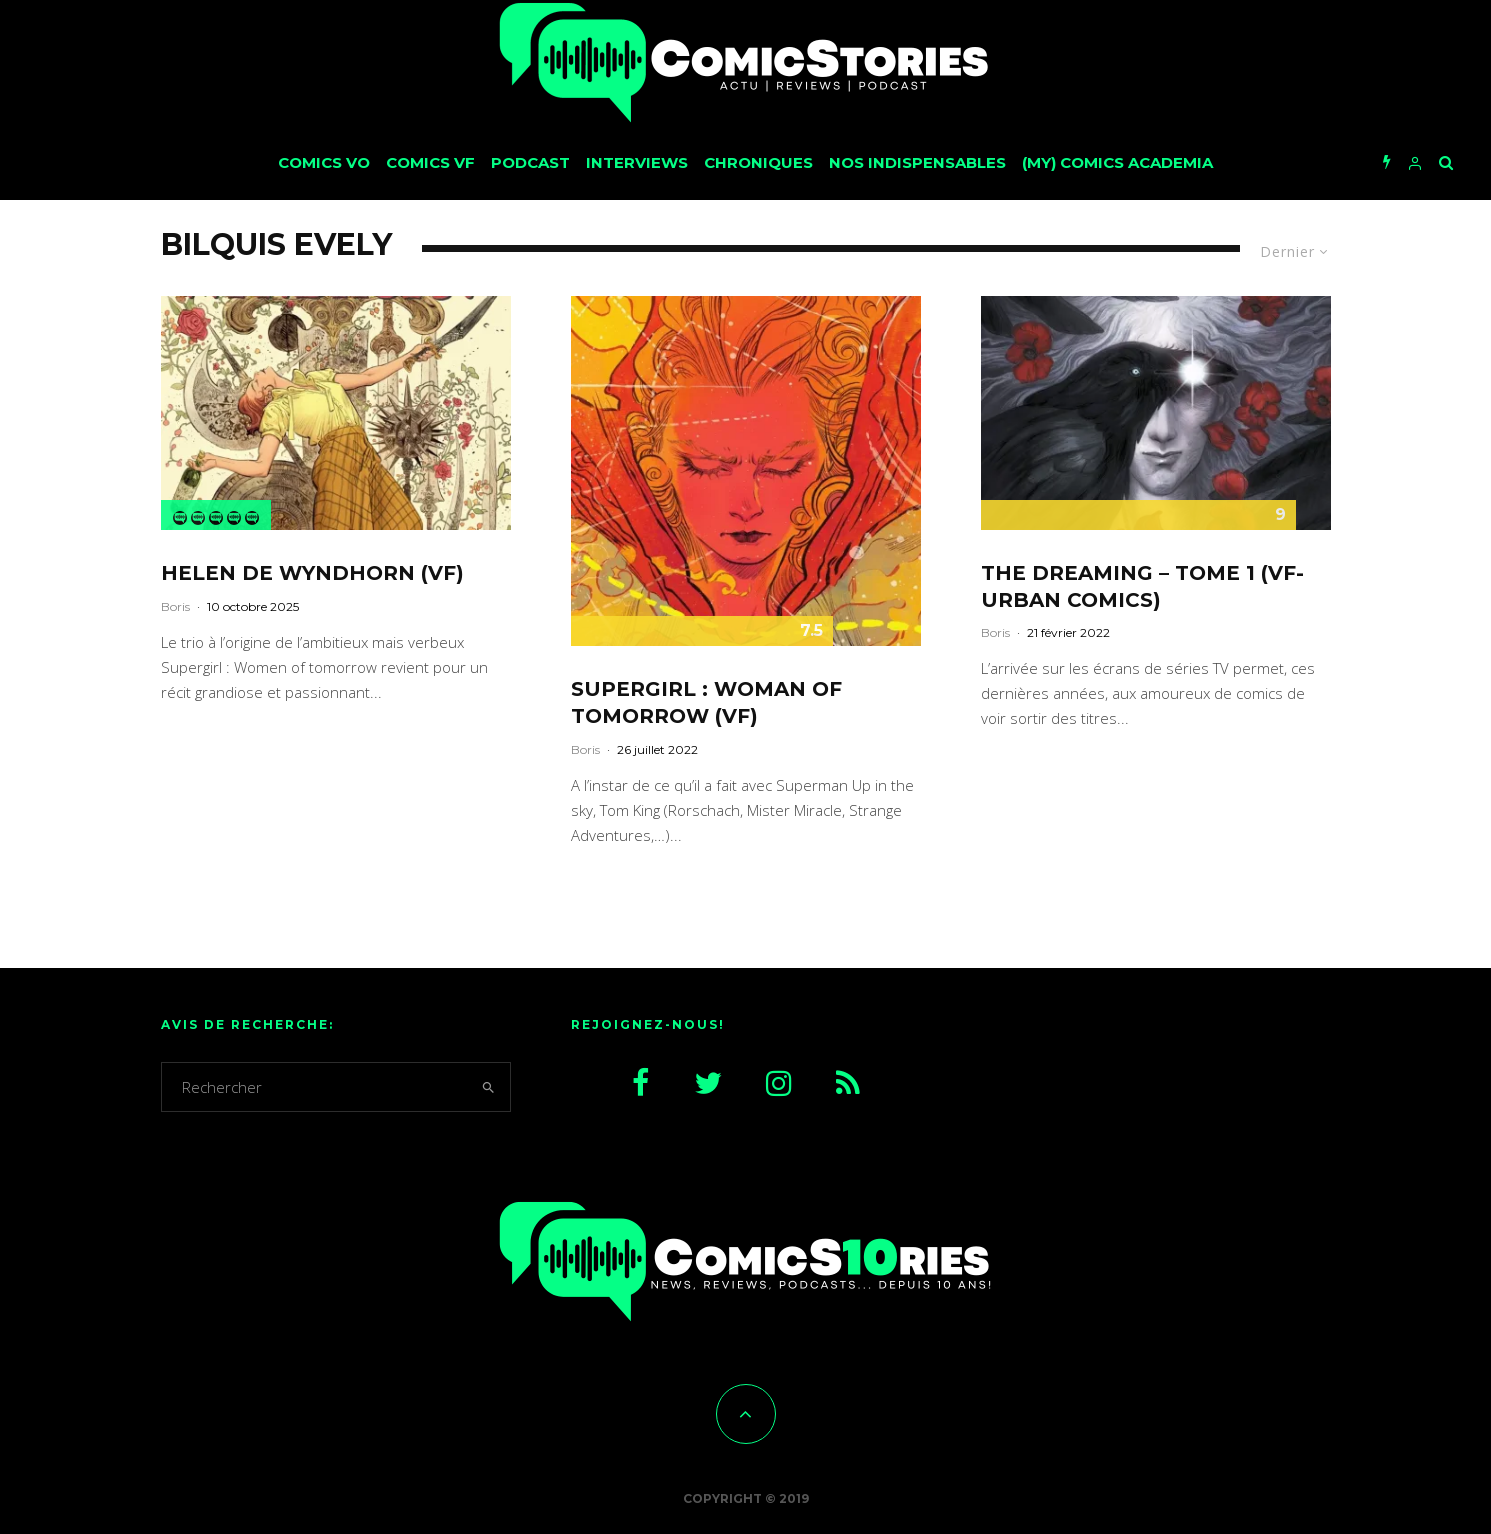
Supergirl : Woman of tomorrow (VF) (706, 702)
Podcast (530, 162)
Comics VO (324, 162)
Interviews (637, 162)
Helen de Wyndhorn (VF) (312, 573)
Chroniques (758, 162)
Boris (175, 606)
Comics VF (430, 162)
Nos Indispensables (917, 162)
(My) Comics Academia (1117, 162)
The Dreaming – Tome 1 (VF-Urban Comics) (1142, 586)
